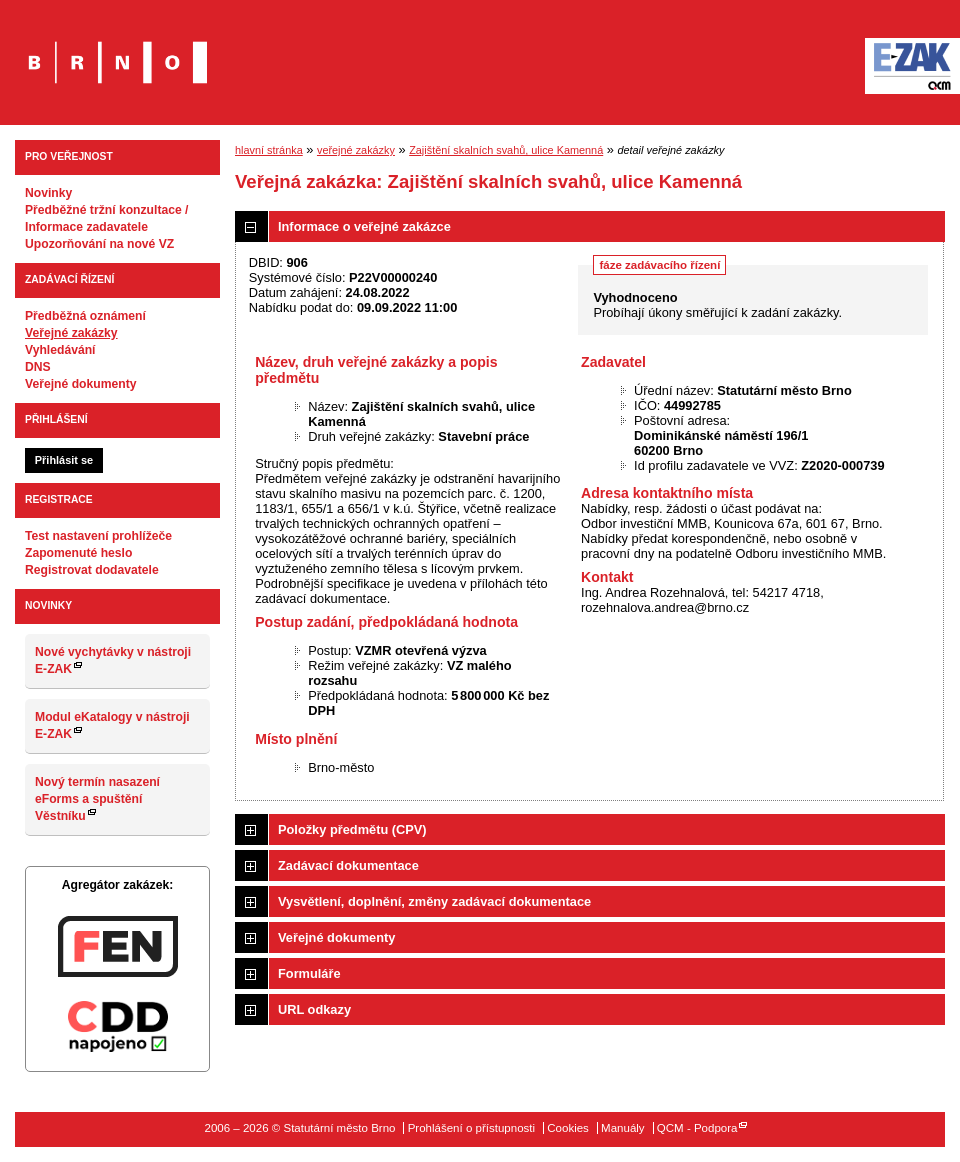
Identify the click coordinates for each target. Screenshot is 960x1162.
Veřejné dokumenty (80, 384)
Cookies (568, 1128)
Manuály (623, 1128)
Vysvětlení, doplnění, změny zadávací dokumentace (434, 901)
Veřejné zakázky (71, 333)
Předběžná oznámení (85, 316)
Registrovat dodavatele (92, 570)
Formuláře (309, 973)
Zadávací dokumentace (348, 865)
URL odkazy (314, 1009)
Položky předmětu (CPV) (352, 829)
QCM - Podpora (697, 1128)
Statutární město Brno (117, 48)
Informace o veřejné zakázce (364, 226)
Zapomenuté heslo (78, 553)
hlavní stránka (269, 150)
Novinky (48, 193)
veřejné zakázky (356, 150)
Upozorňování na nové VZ (99, 244)
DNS (38, 367)
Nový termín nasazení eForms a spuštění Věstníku (97, 799)
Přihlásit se (64, 460)
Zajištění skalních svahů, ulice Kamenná (506, 150)
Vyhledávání (60, 350)
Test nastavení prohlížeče (98, 536)
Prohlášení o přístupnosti (471, 1128)
